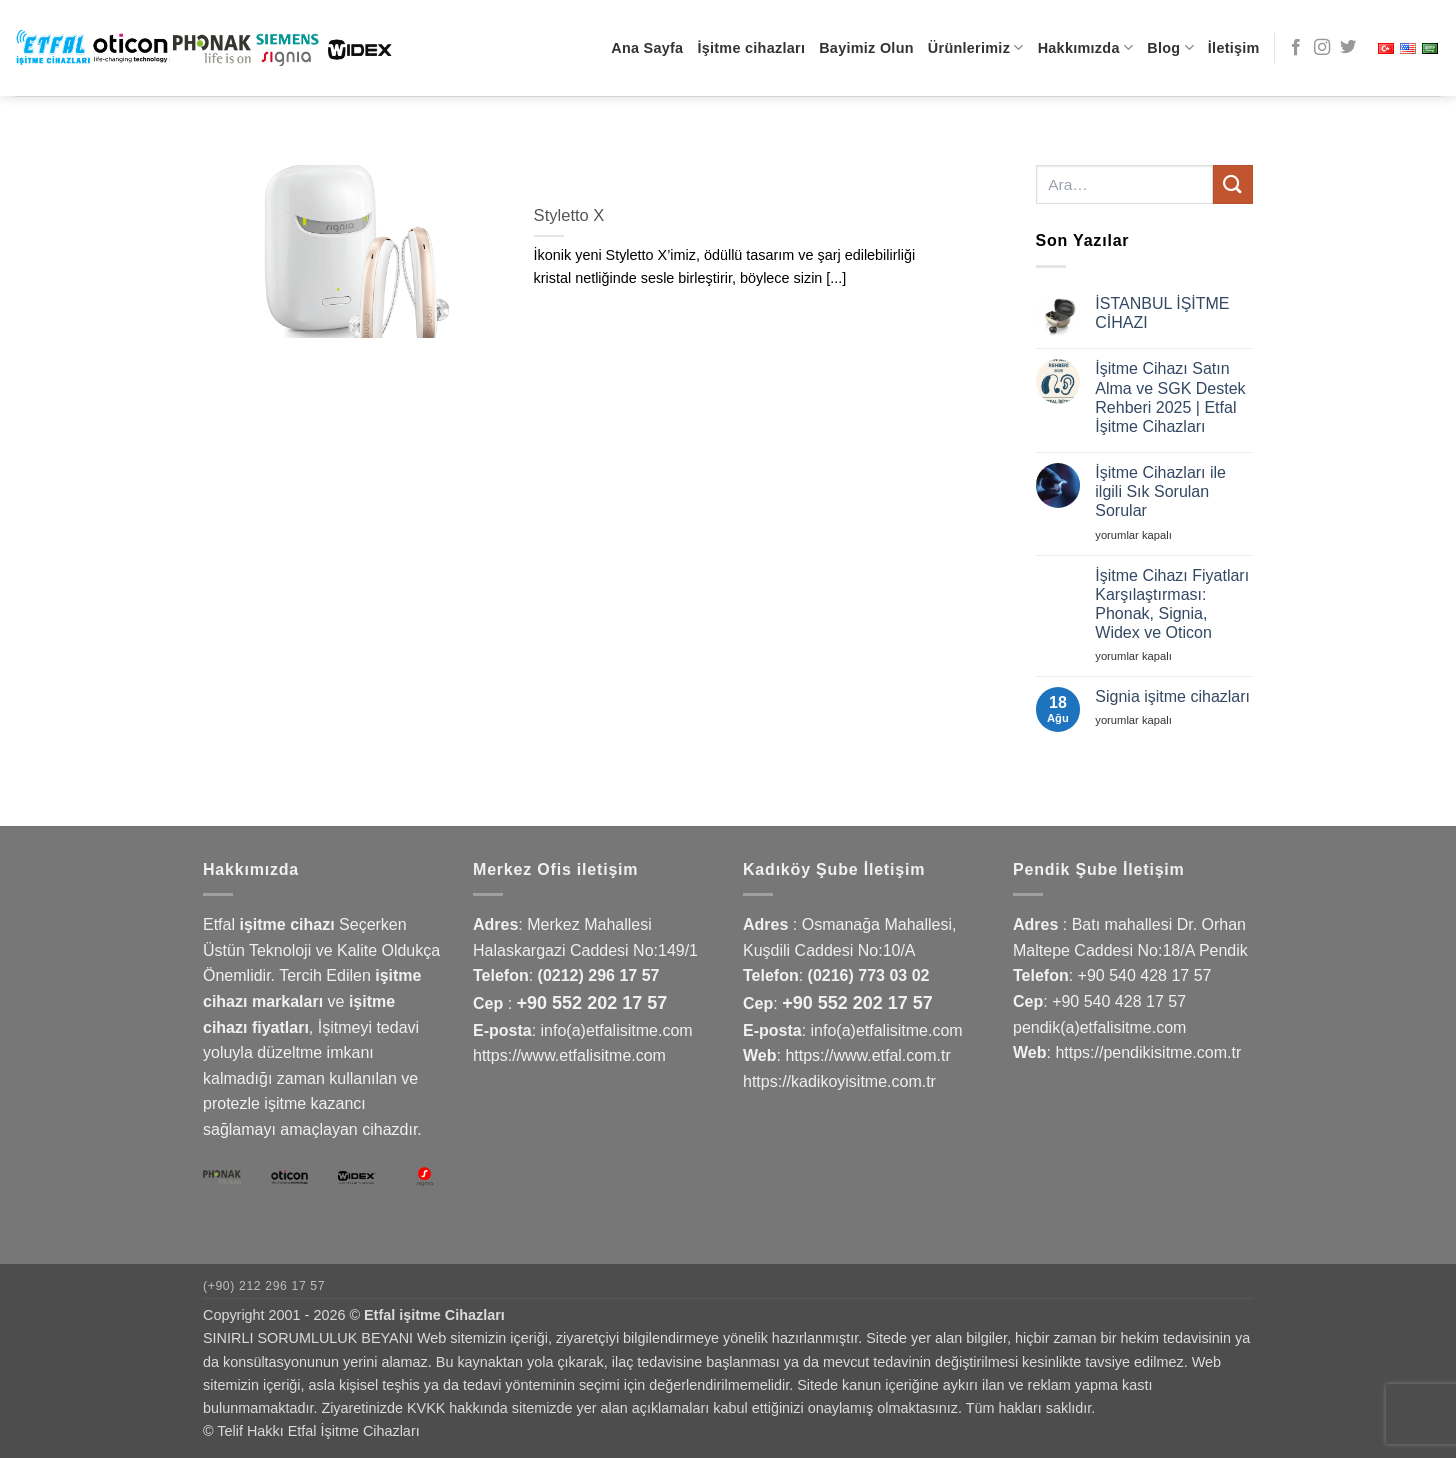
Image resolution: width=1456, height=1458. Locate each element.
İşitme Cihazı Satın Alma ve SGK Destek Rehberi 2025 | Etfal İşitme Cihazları (1170, 397)
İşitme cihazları (751, 48)
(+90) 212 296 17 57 (264, 1286)
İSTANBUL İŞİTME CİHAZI (1162, 313)
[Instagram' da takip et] (1322, 48)
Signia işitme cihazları (1172, 696)
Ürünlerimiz (976, 47)
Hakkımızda (1086, 47)
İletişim (1234, 48)
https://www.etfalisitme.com (569, 1055)
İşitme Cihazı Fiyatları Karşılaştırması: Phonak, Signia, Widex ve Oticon (1172, 604)
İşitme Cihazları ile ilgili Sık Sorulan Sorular (1160, 491)
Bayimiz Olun (866, 48)
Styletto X (569, 215)
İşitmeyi (345, 1027)
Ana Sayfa (647, 48)
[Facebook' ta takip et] (1296, 48)
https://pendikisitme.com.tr (1148, 1052)
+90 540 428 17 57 (1145, 975)
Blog (1170, 47)
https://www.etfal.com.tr (867, 1055)
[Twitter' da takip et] (1348, 48)
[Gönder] (1233, 184)
